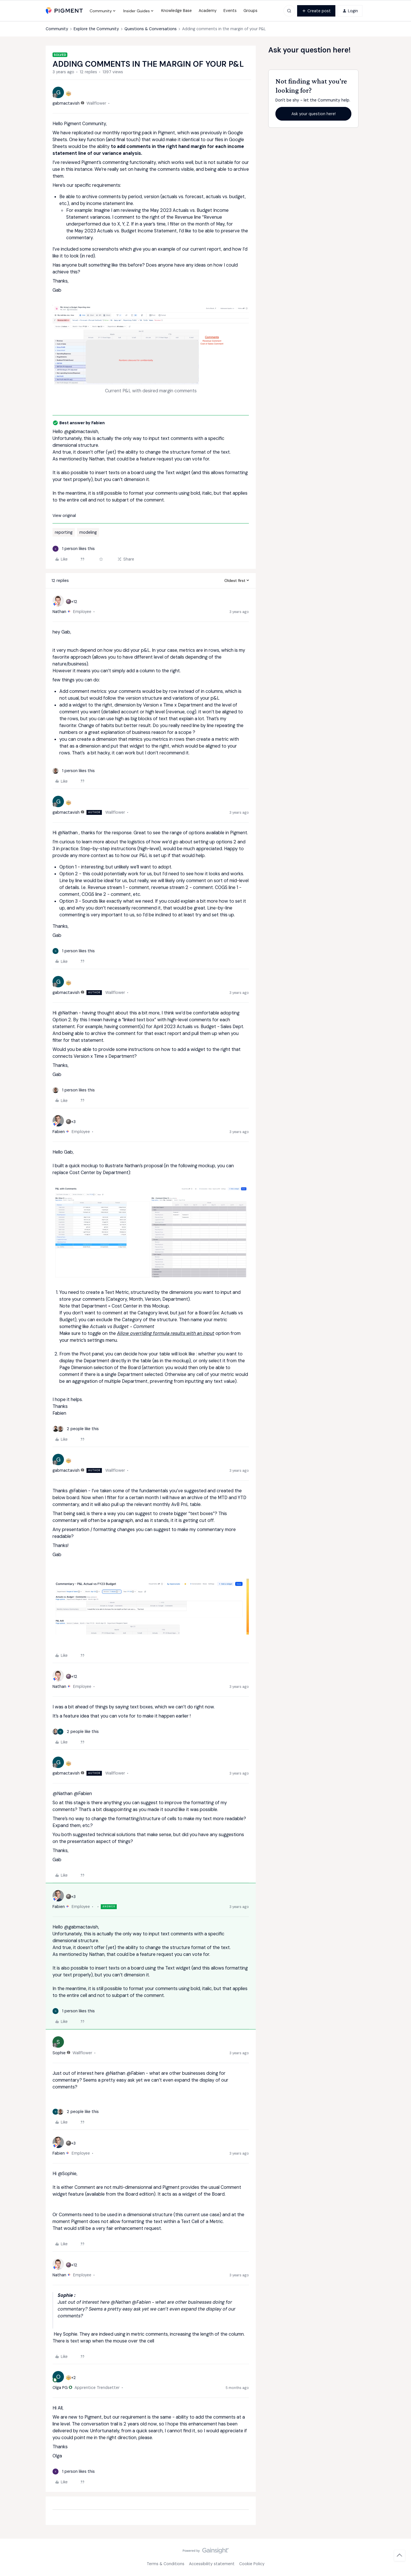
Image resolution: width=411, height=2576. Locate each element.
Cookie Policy (252, 2563)
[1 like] (74, 549)
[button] (316, 11)
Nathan (59, 611)
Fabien (59, 1131)
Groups (250, 10)
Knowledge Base (176, 10)
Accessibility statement (212, 2563)
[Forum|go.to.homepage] (64, 10)
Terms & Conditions (165, 2563)
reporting (63, 532)
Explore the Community (96, 28)
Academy (208, 10)
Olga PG (60, 2387)
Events (230, 10)
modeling (88, 532)
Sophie (59, 2052)
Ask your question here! (313, 113)
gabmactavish (66, 103)
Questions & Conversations (150, 28)
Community (57, 28)
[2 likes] (76, 1429)
